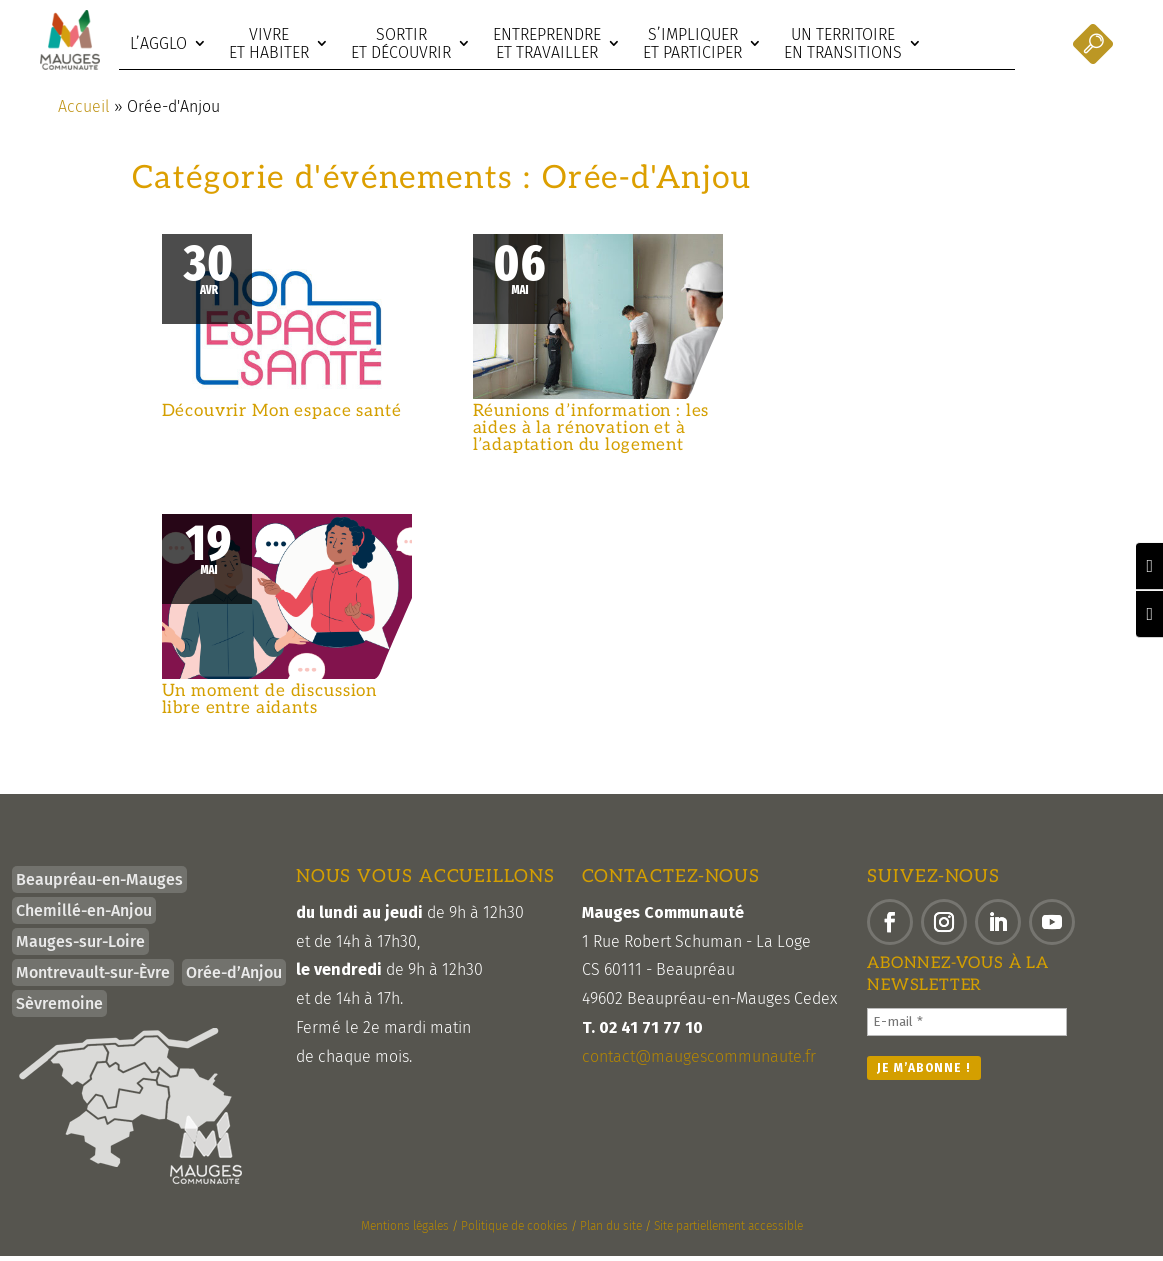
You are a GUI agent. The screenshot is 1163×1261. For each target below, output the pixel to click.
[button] (890, 927)
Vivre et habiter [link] (269, 43)
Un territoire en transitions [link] (843, 43)
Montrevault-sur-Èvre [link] (93, 977)
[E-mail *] (967, 1027)
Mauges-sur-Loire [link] (80, 946)
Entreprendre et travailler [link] (547, 43)
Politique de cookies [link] (514, 1231)
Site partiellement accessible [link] (728, 1231)
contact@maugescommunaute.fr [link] (699, 1061)
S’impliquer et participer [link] (692, 43)
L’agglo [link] (158, 43)
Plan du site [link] (611, 1231)
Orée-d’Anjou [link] (234, 977)
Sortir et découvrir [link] (401, 43)
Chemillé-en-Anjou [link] (84, 915)
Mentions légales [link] (405, 1231)
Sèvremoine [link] (59, 1008)
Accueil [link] (84, 111)
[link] (70, 40)
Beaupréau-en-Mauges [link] (99, 884)
